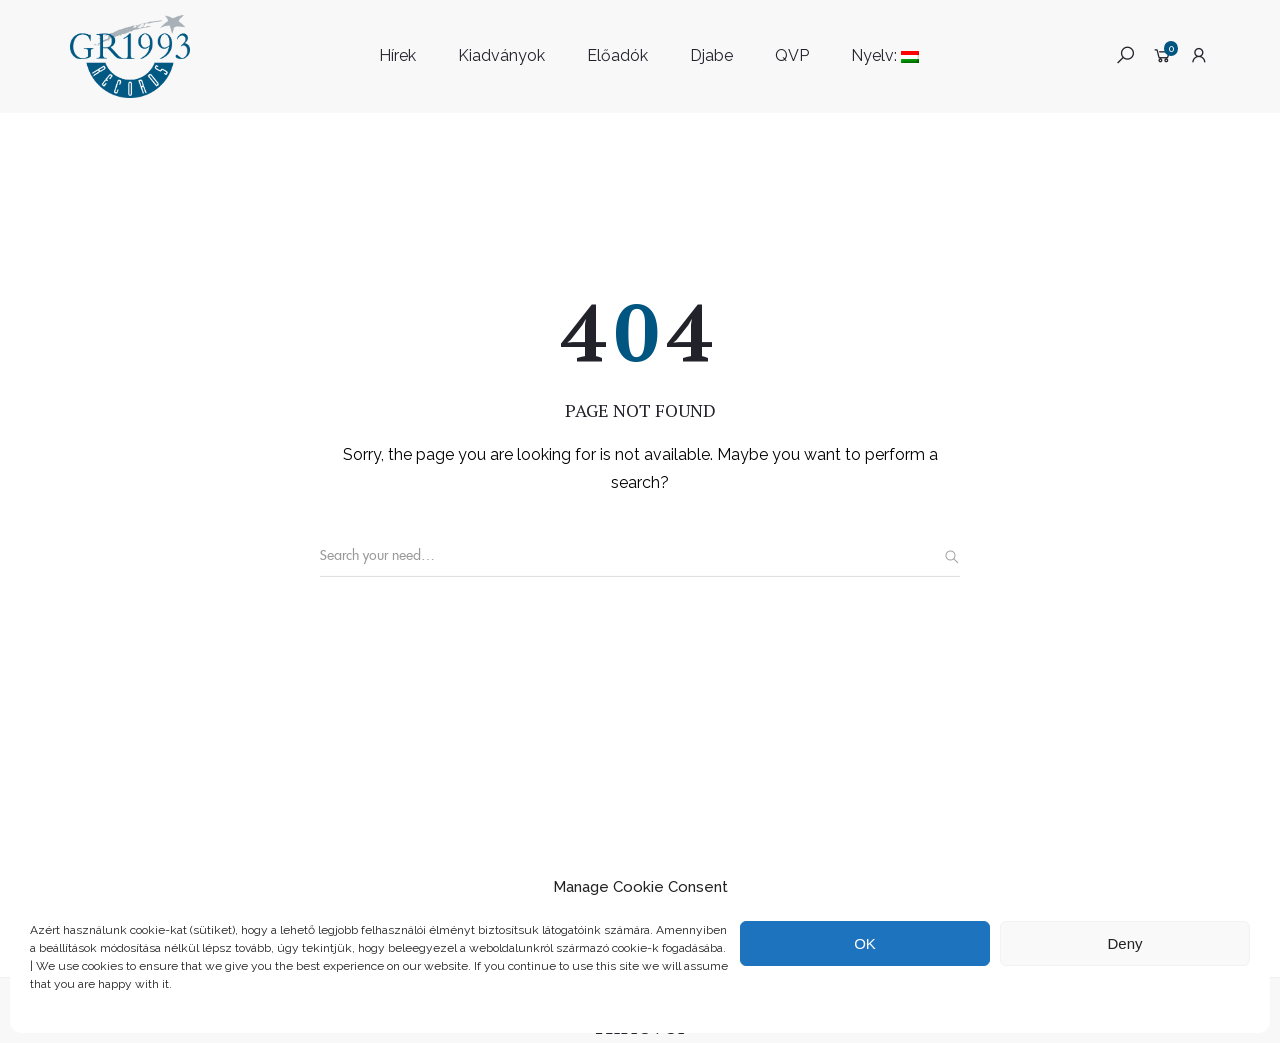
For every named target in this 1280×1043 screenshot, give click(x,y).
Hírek (397, 55)
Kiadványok (501, 55)
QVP (792, 55)
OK (865, 943)
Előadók (617, 55)
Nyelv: (885, 55)
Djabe (711, 55)
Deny (1124, 943)
